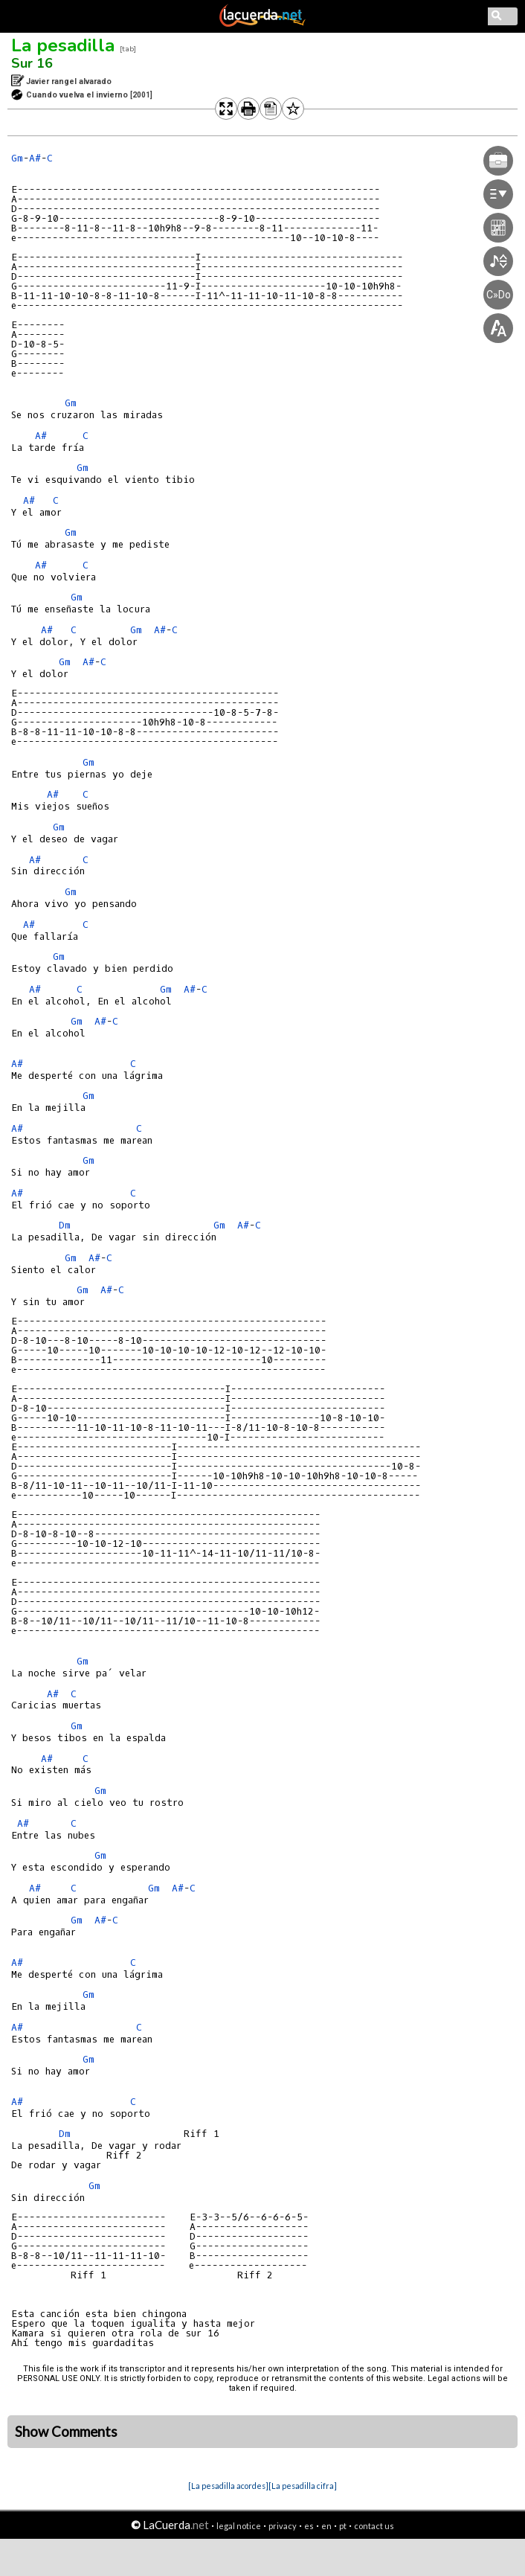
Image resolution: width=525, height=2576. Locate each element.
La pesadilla (63, 45)
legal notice (238, 2526)
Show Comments (66, 2431)
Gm (17, 158)
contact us (374, 2526)
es (309, 2526)
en (326, 2526)
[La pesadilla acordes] (228, 2485)
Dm (65, 1225)
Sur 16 (32, 63)
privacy (282, 2526)
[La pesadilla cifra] (302, 2485)
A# (35, 158)
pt (343, 2526)
